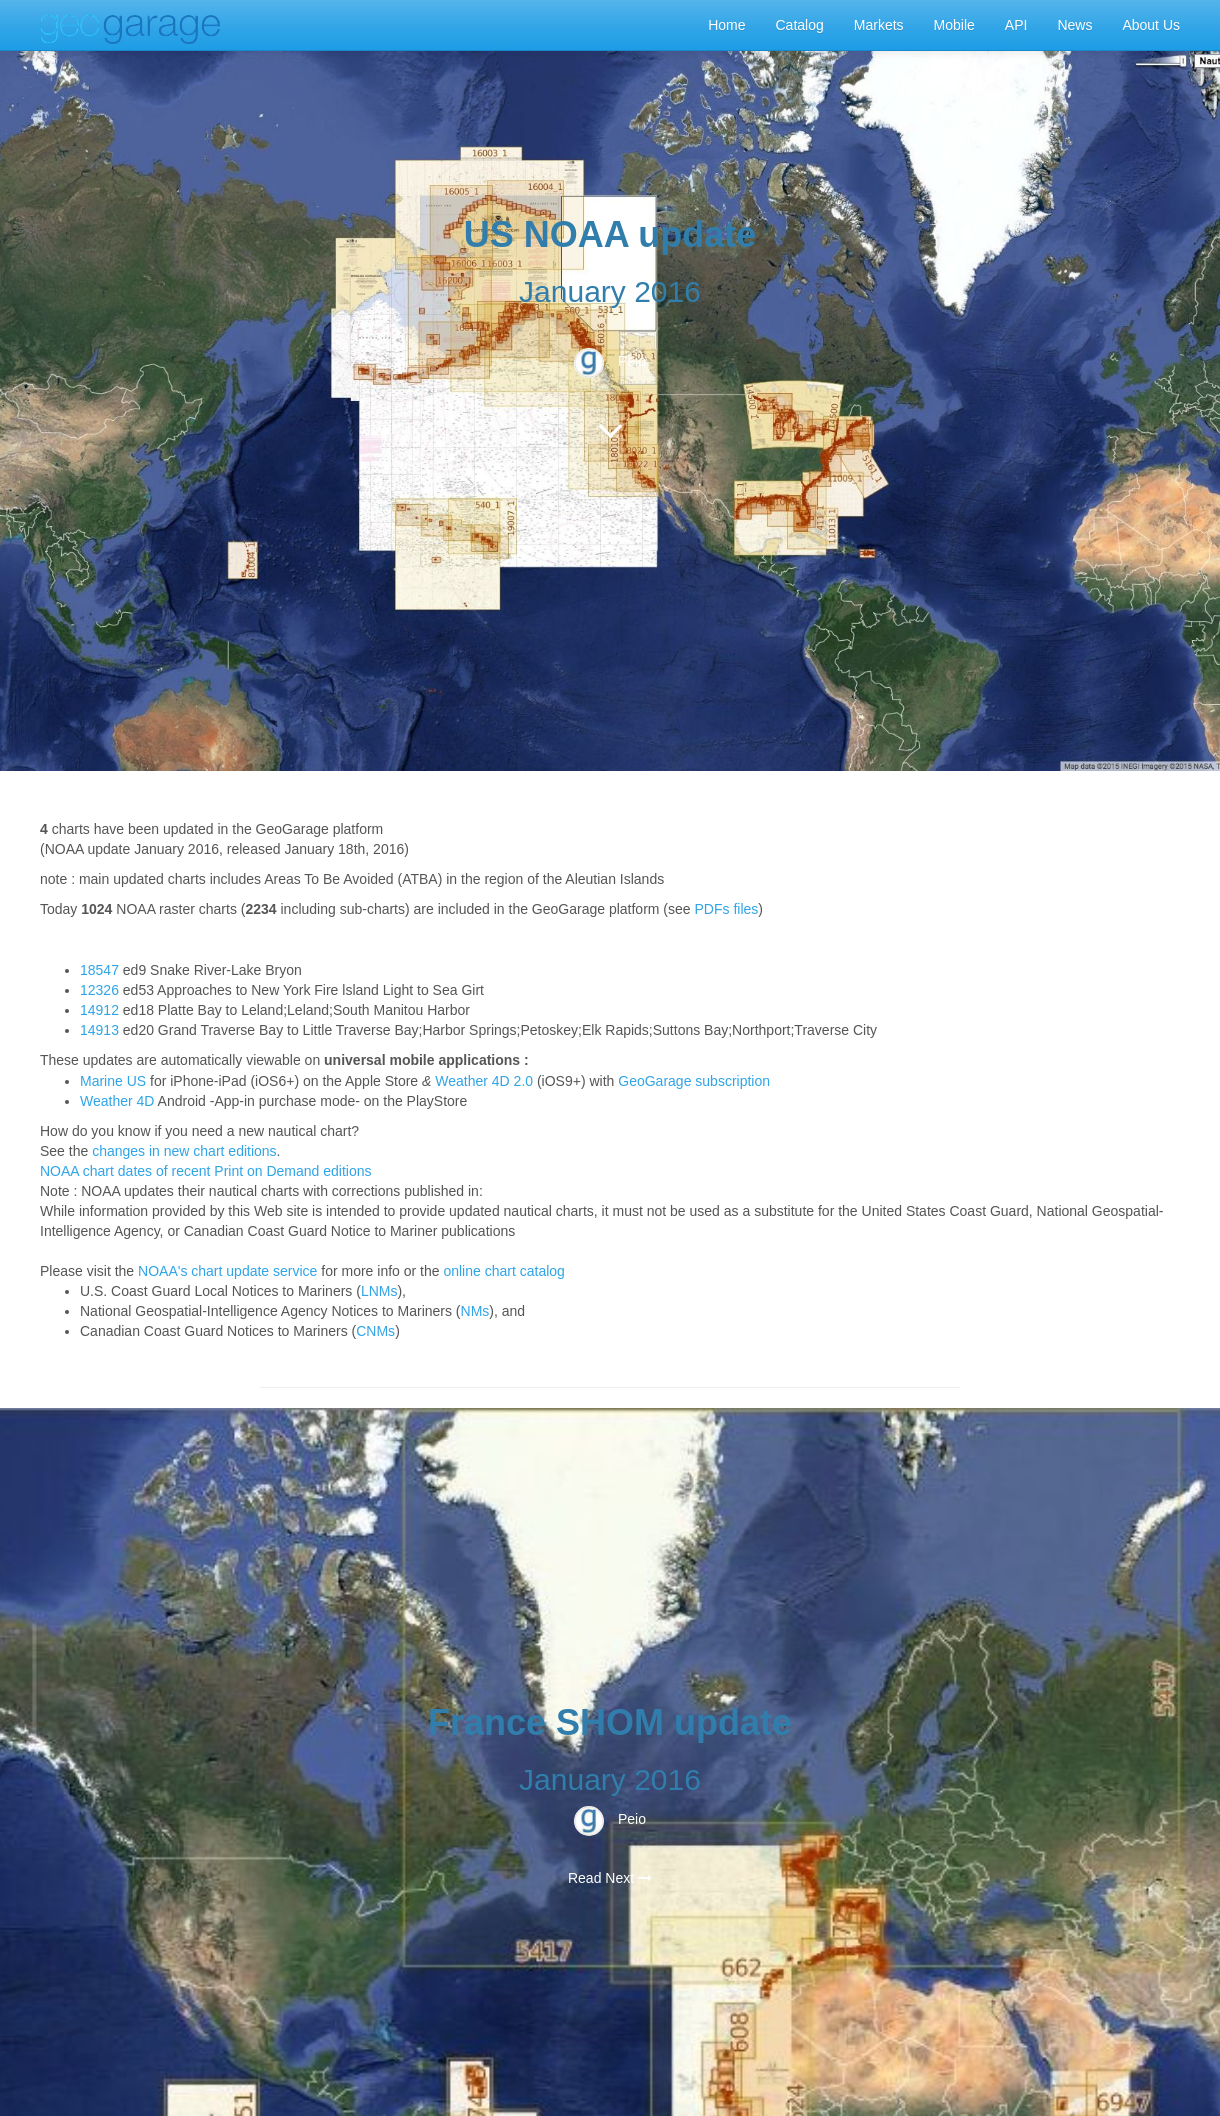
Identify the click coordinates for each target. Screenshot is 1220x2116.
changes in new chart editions (184, 1151)
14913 (99, 1030)
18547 (99, 970)
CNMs (375, 1331)
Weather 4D (117, 1101)
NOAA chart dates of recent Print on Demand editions (206, 1171)
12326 (99, 990)
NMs (475, 1311)
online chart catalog (503, 1271)
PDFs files (727, 909)
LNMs (379, 1291)
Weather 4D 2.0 (484, 1081)
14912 (99, 1010)
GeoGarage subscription (694, 1081)
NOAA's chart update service (227, 1271)
